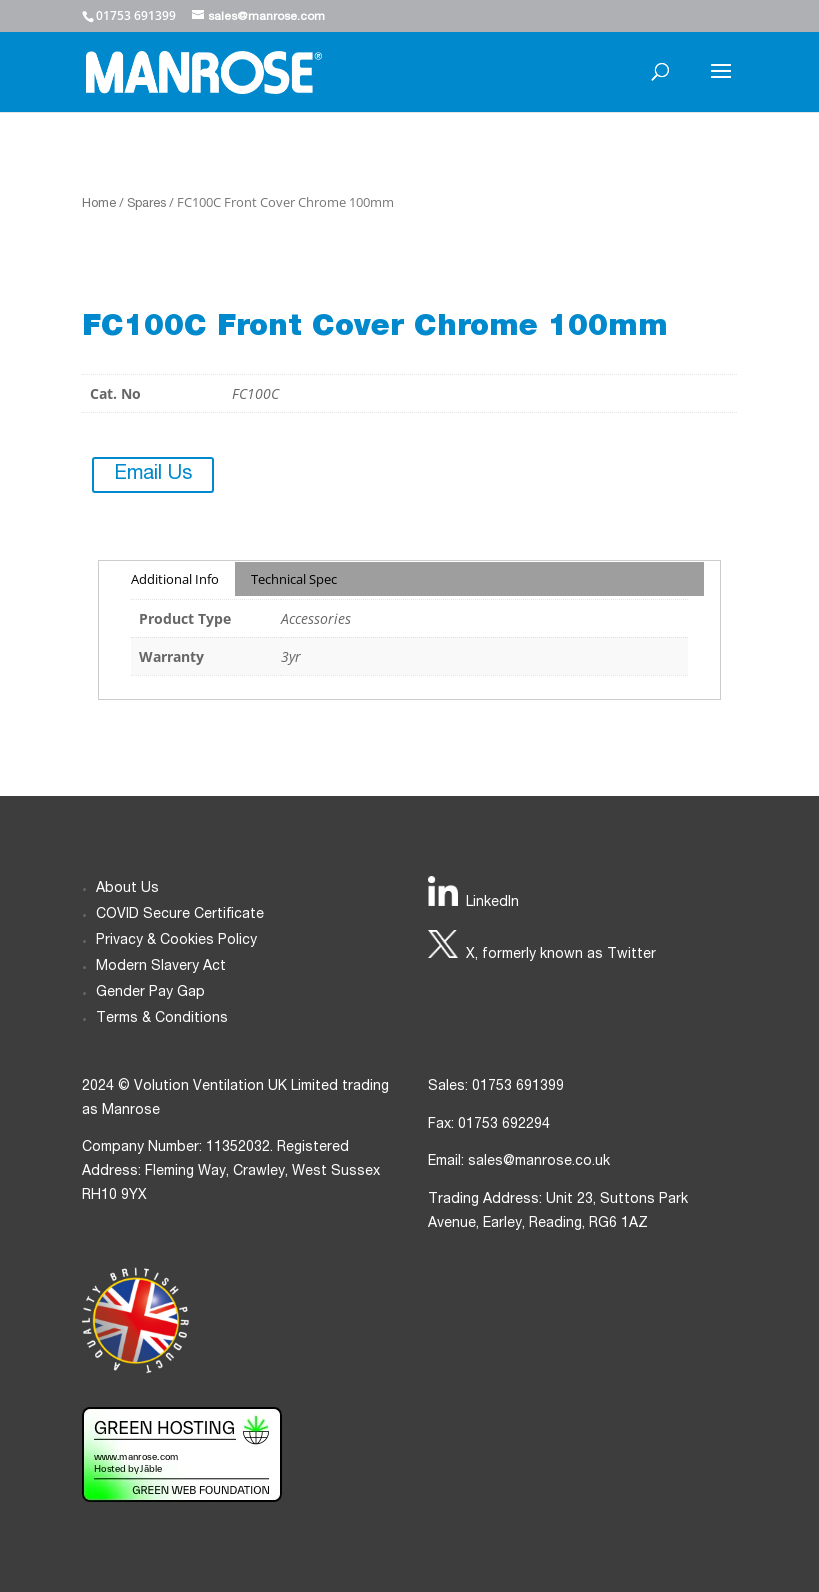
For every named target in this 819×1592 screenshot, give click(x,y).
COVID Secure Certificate (180, 915)
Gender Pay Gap (150, 993)
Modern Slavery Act (161, 967)
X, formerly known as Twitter (561, 955)
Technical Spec (294, 579)
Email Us (153, 475)
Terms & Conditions (162, 1019)
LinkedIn (492, 903)
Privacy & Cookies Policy (176, 941)
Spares (146, 204)
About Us (127, 889)
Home (99, 204)
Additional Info (175, 579)
